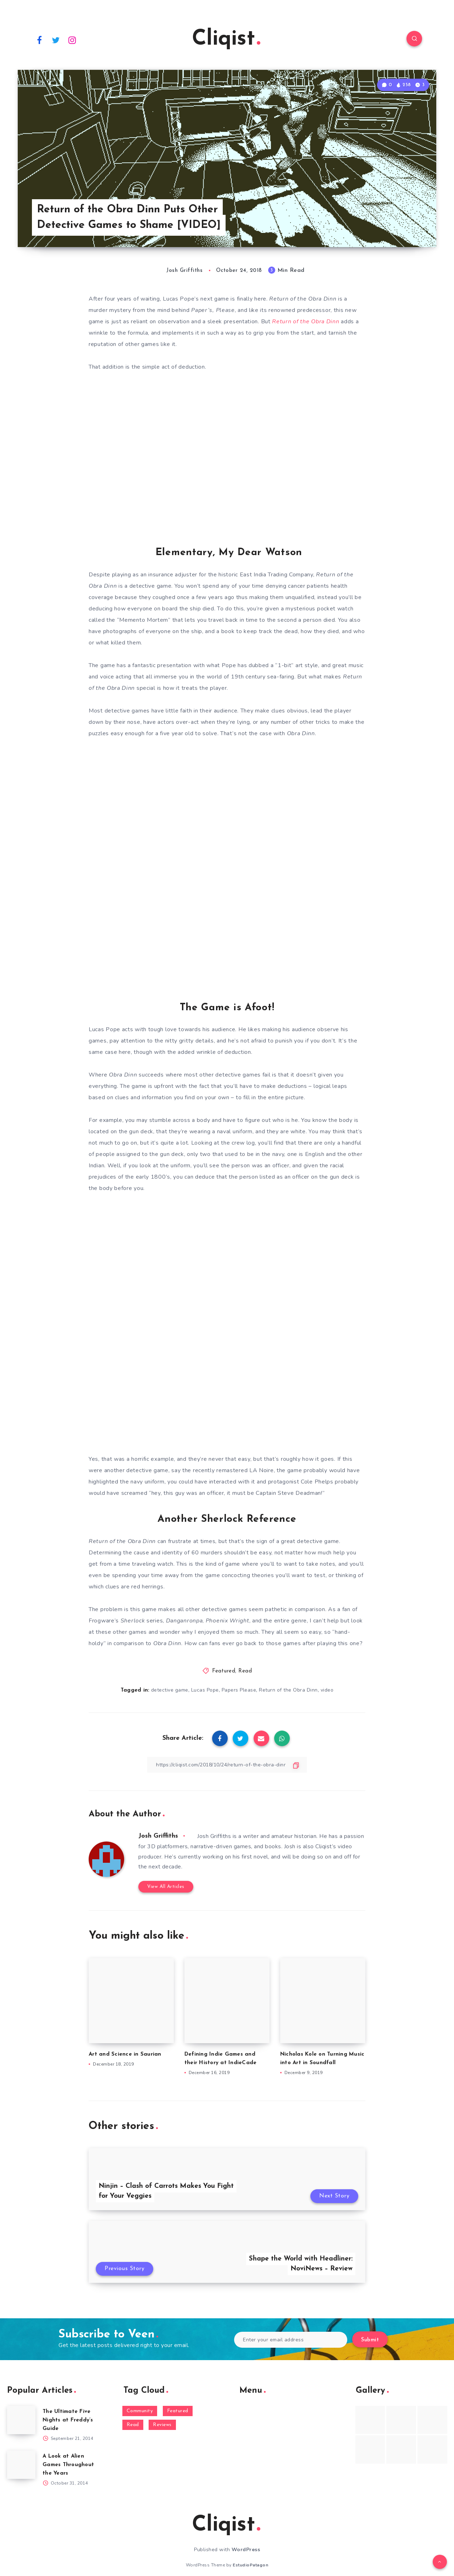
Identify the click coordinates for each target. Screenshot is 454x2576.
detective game (169, 1690)
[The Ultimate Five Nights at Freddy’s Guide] (21, 2420)
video (327, 1690)
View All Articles (165, 1886)
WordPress (246, 2549)
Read (245, 1671)
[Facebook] (39, 40)
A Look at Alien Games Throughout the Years (68, 2465)
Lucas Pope (205, 1690)
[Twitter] (56, 40)
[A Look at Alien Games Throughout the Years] (21, 2465)
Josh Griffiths (158, 1836)
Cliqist (226, 39)
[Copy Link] (227, 1765)
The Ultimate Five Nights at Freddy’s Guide (68, 2420)
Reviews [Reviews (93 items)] (162, 2424)
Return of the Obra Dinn (288, 1690)
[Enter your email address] (290, 2340)
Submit (370, 2340)
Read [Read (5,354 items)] (133, 2424)
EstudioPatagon (250, 2565)
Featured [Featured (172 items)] (177, 2411)
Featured (223, 1671)
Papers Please (239, 1690)
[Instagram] (72, 40)
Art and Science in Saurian (125, 2054)
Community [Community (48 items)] (140, 2411)
